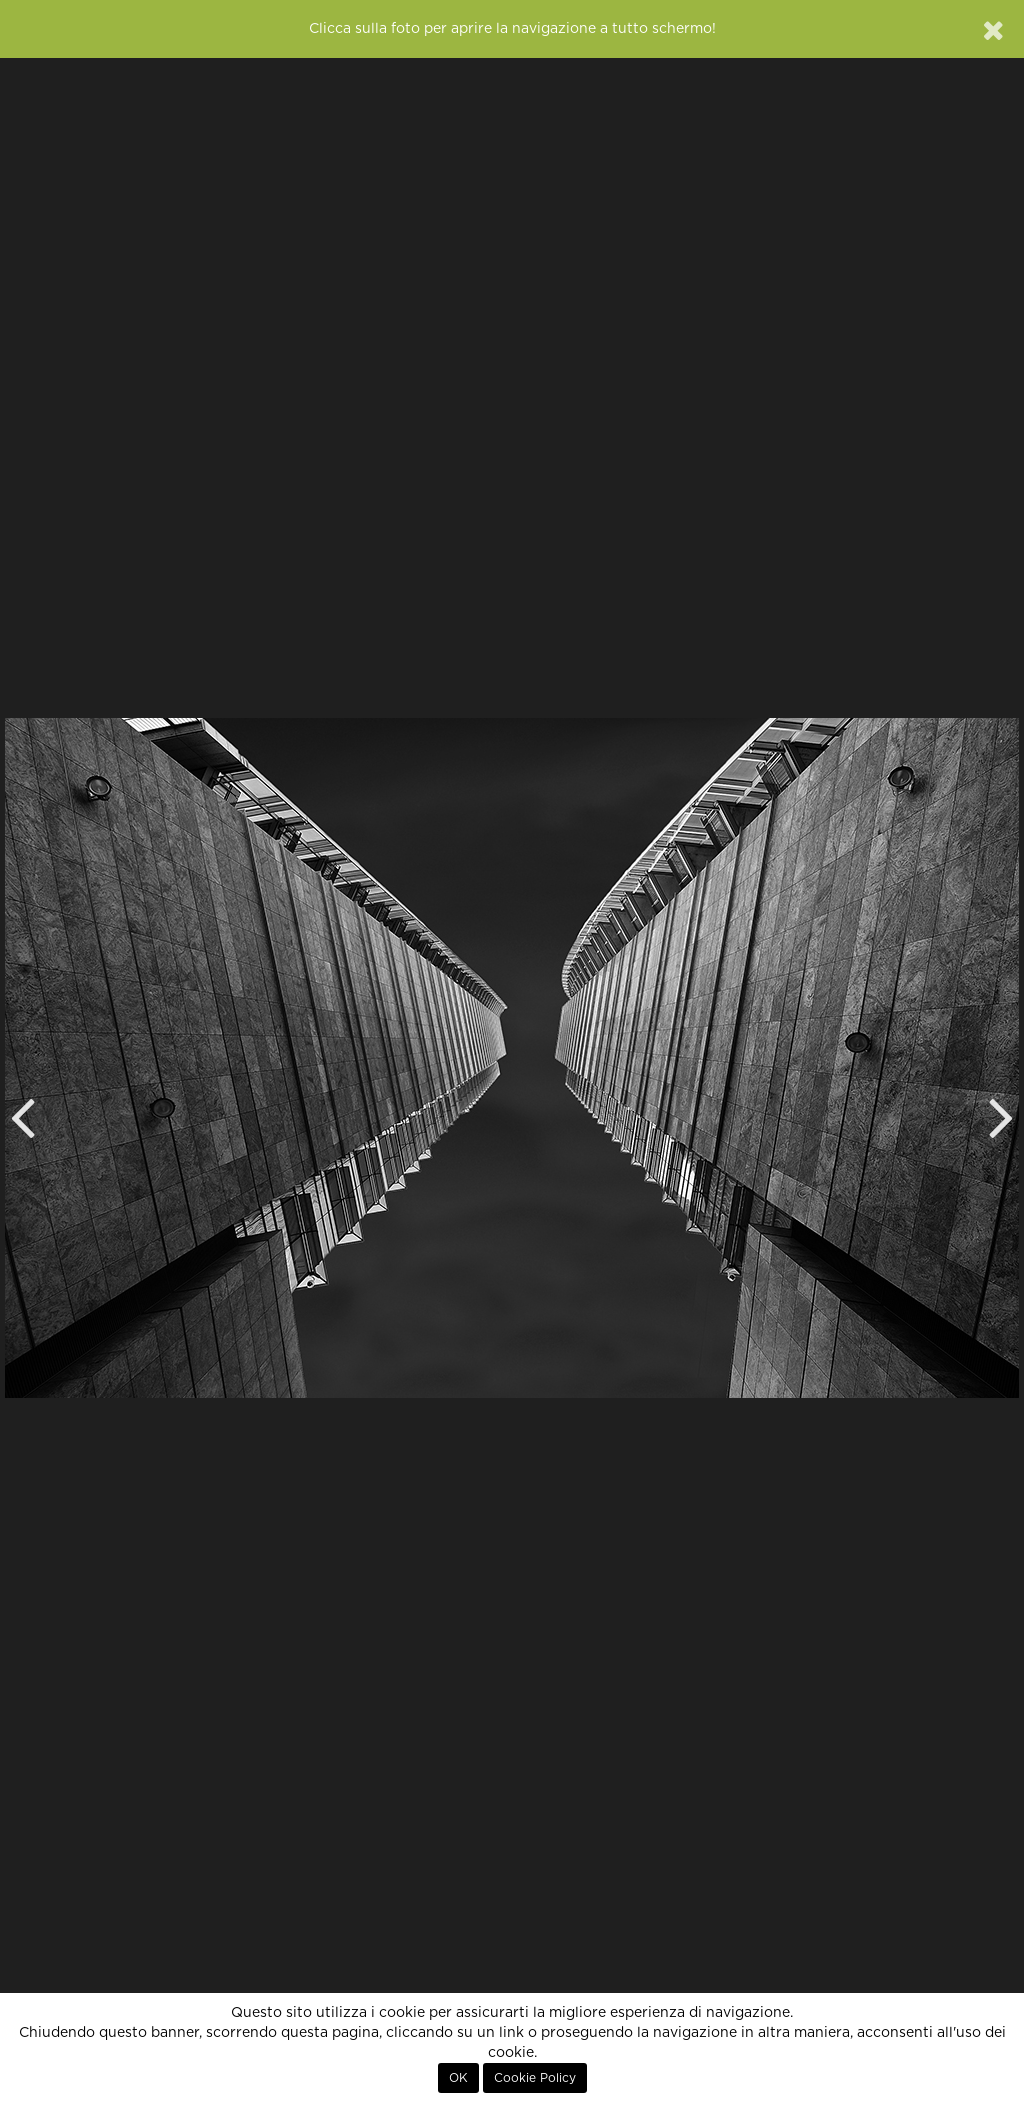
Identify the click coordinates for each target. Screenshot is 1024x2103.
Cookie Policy (535, 2078)
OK (458, 2078)
